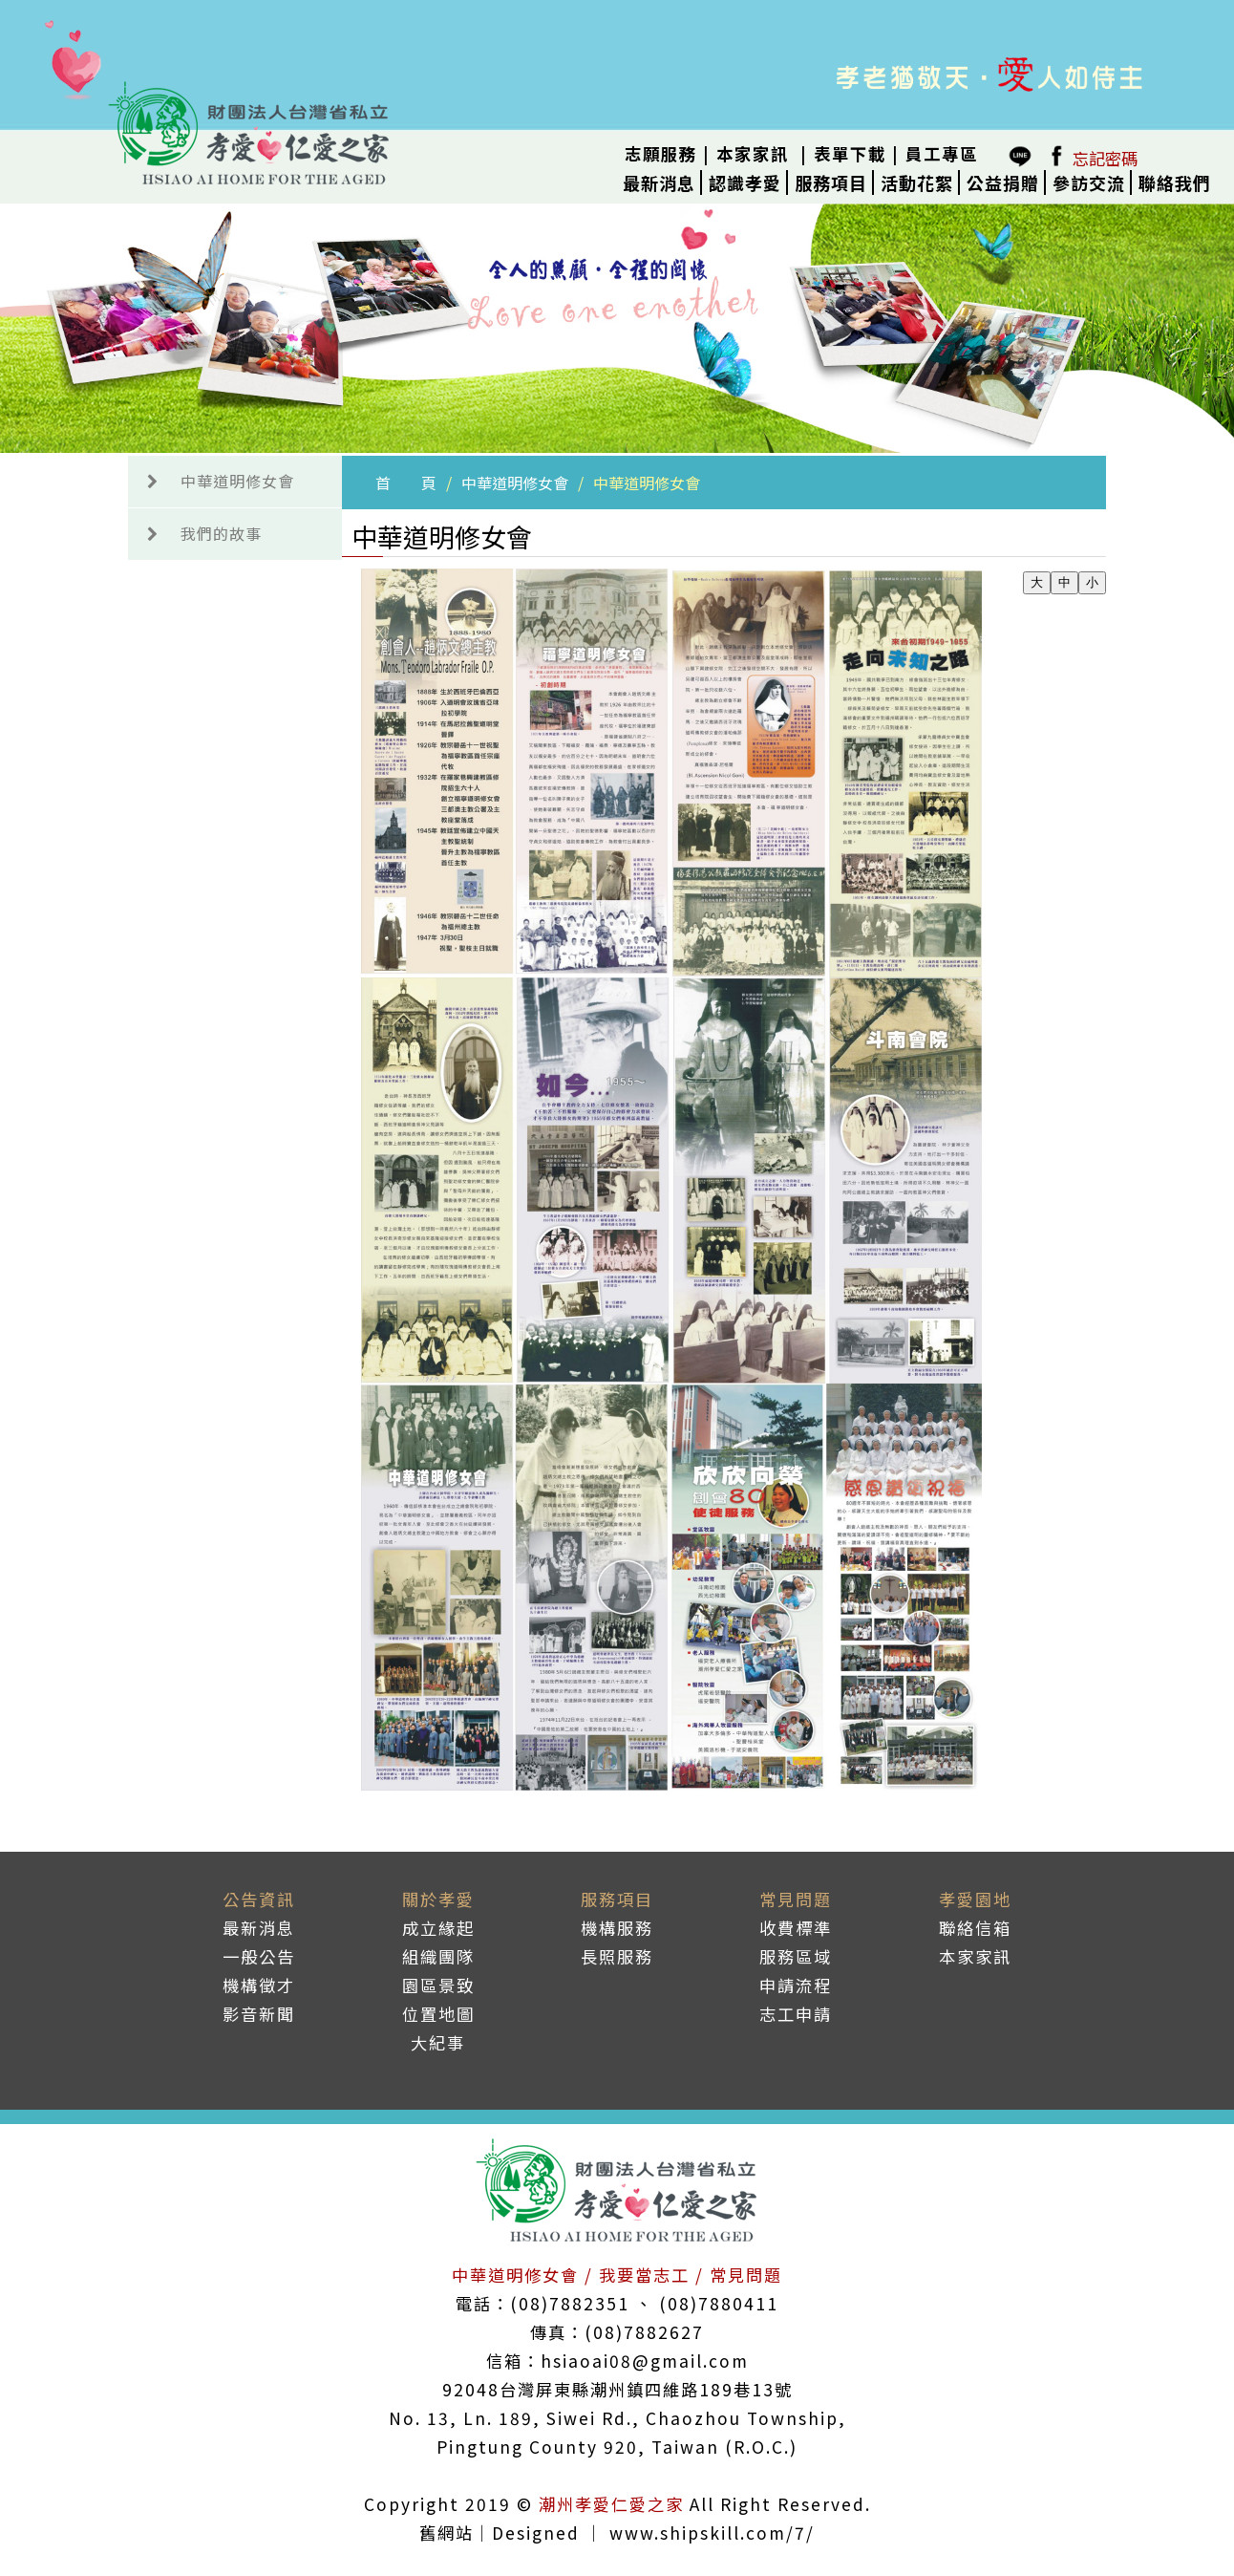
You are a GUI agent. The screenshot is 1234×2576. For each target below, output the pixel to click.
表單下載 (850, 153)
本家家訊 (752, 153)
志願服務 (661, 153)
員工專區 (941, 153)
